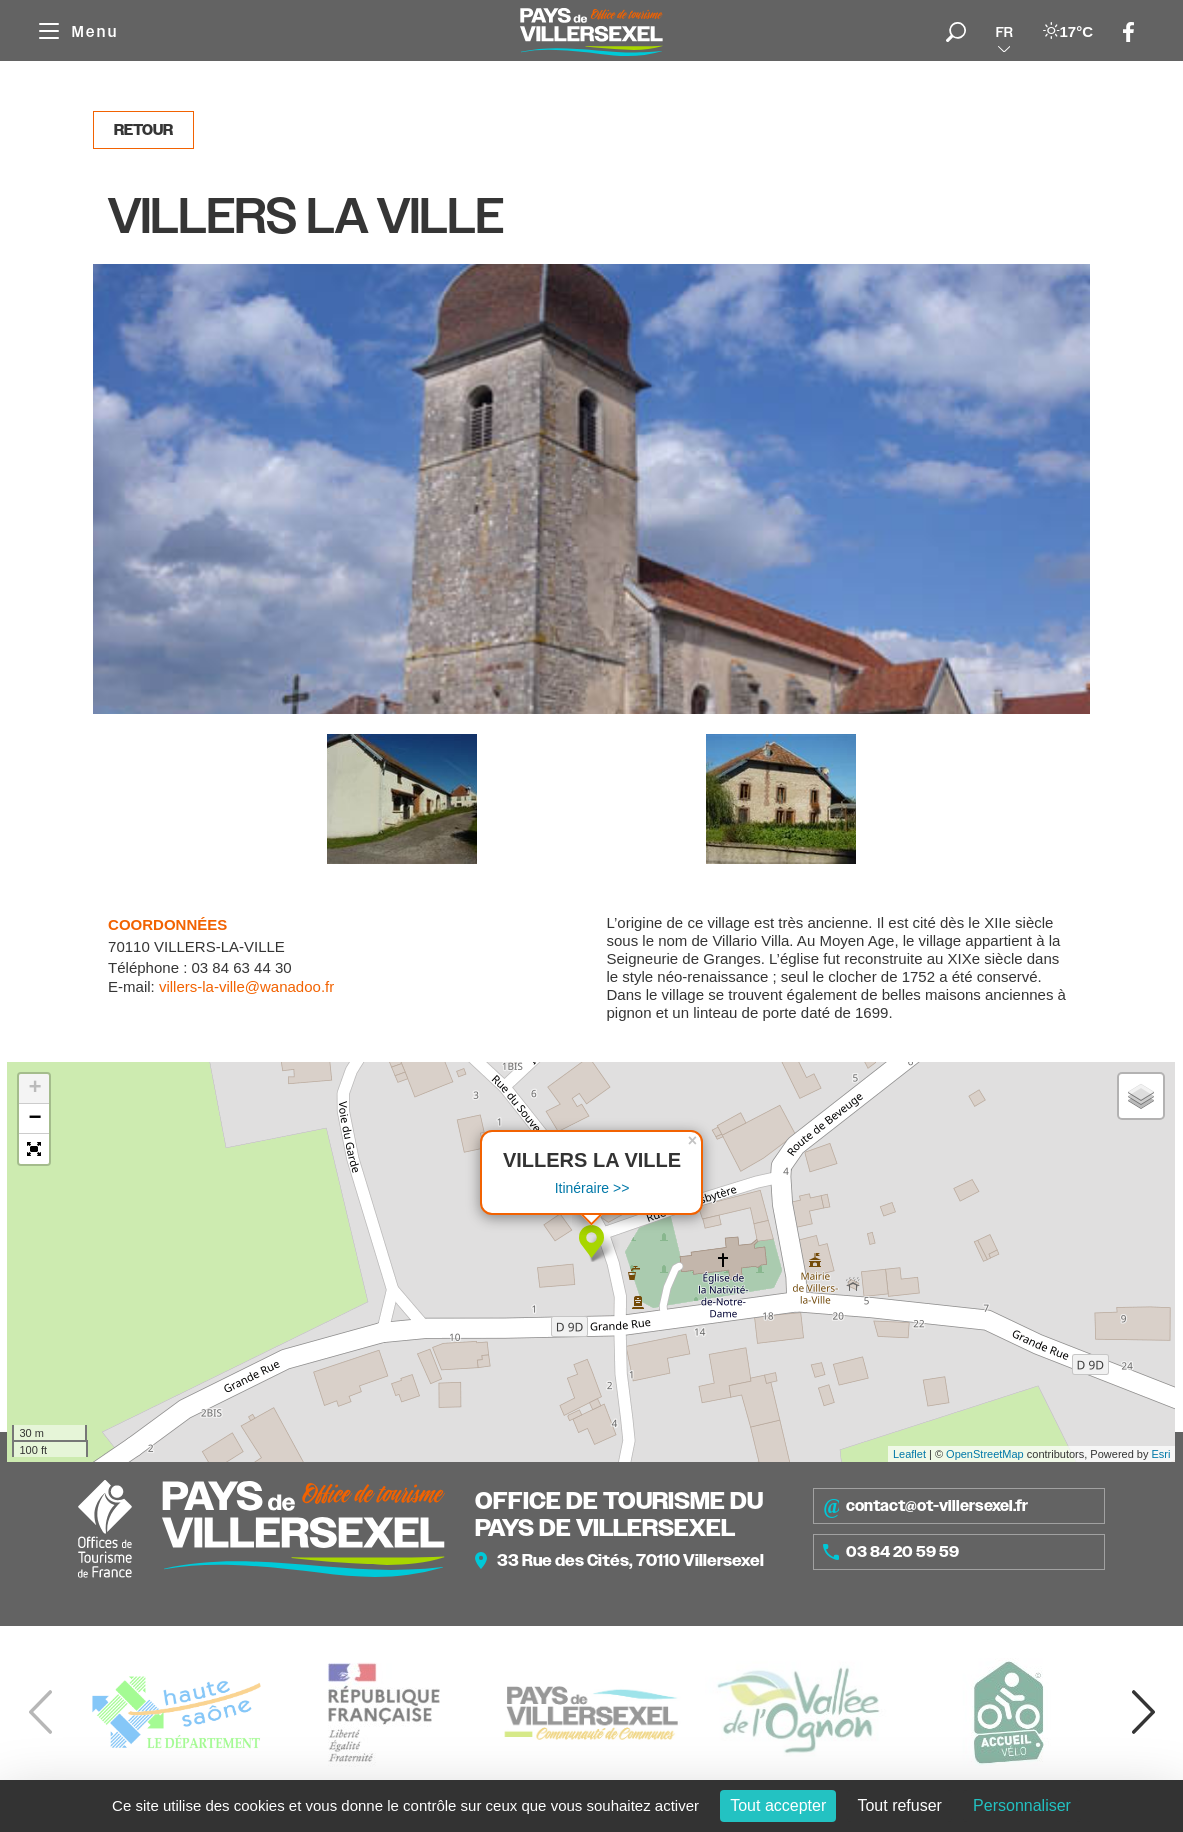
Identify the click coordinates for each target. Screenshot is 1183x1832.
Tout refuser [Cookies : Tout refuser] (899, 1805)
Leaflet (909, 1454)
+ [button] (34, 1089)
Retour (143, 130)
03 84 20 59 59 (891, 1552)
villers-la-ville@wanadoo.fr (246, 986)
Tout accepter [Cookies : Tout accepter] (778, 1805)
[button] (34, 1149)
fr (1004, 32)
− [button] (34, 1119)
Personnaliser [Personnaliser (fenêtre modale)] (1022, 1805)
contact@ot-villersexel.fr (925, 1506)
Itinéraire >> (592, 1188)
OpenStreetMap (985, 1454)
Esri (1161, 1454)
